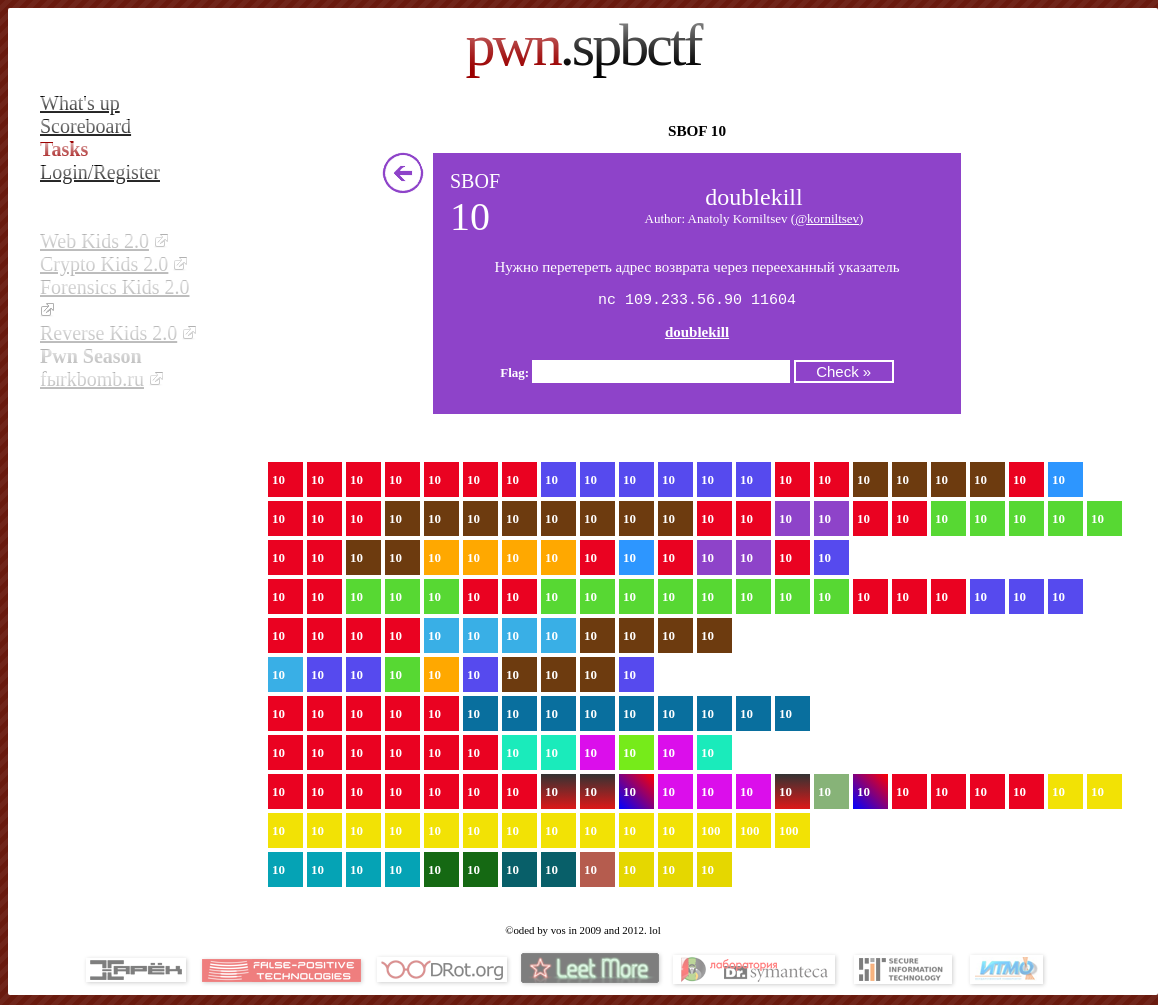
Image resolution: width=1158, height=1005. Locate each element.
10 (278, 481)
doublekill (697, 334)
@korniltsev (827, 218)
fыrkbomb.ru (92, 379)
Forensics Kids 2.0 (114, 287)
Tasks (64, 149)
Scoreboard (85, 126)
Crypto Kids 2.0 (104, 264)
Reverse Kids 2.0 (108, 333)
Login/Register (100, 172)
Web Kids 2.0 (94, 241)
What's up (80, 103)
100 (711, 832)
